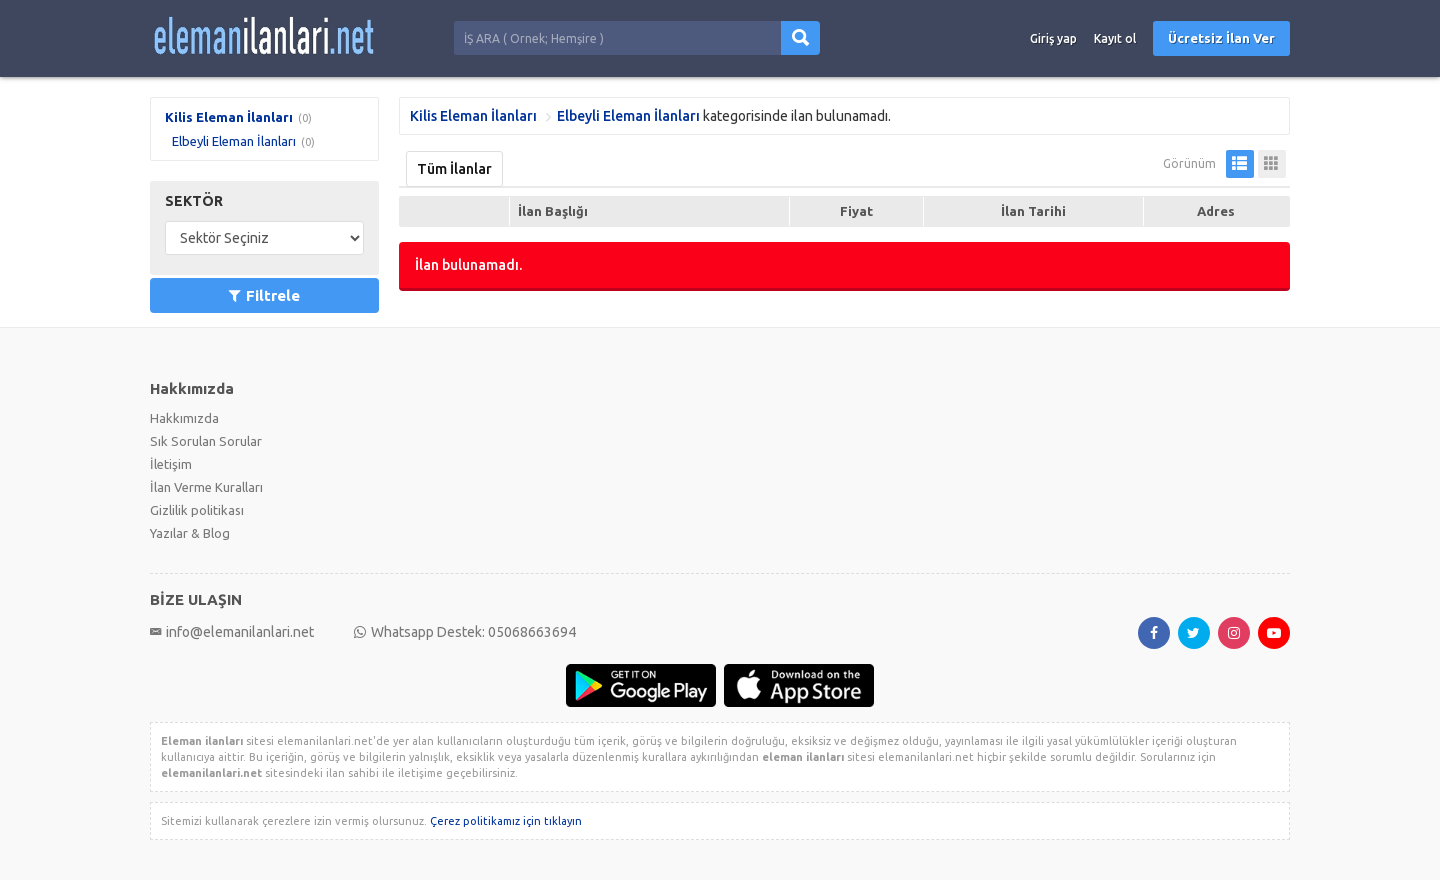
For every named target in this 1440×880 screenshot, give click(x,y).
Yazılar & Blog (190, 533)
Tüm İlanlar (454, 169)
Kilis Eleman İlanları (229, 117)
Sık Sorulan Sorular (206, 441)
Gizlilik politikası (197, 510)
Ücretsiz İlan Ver (1221, 38)
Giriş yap (1053, 38)
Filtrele (264, 295)
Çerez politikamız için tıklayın (506, 821)
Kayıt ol (1115, 38)
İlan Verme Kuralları (206, 487)
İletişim (171, 464)
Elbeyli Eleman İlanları (234, 141)
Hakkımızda (184, 418)
